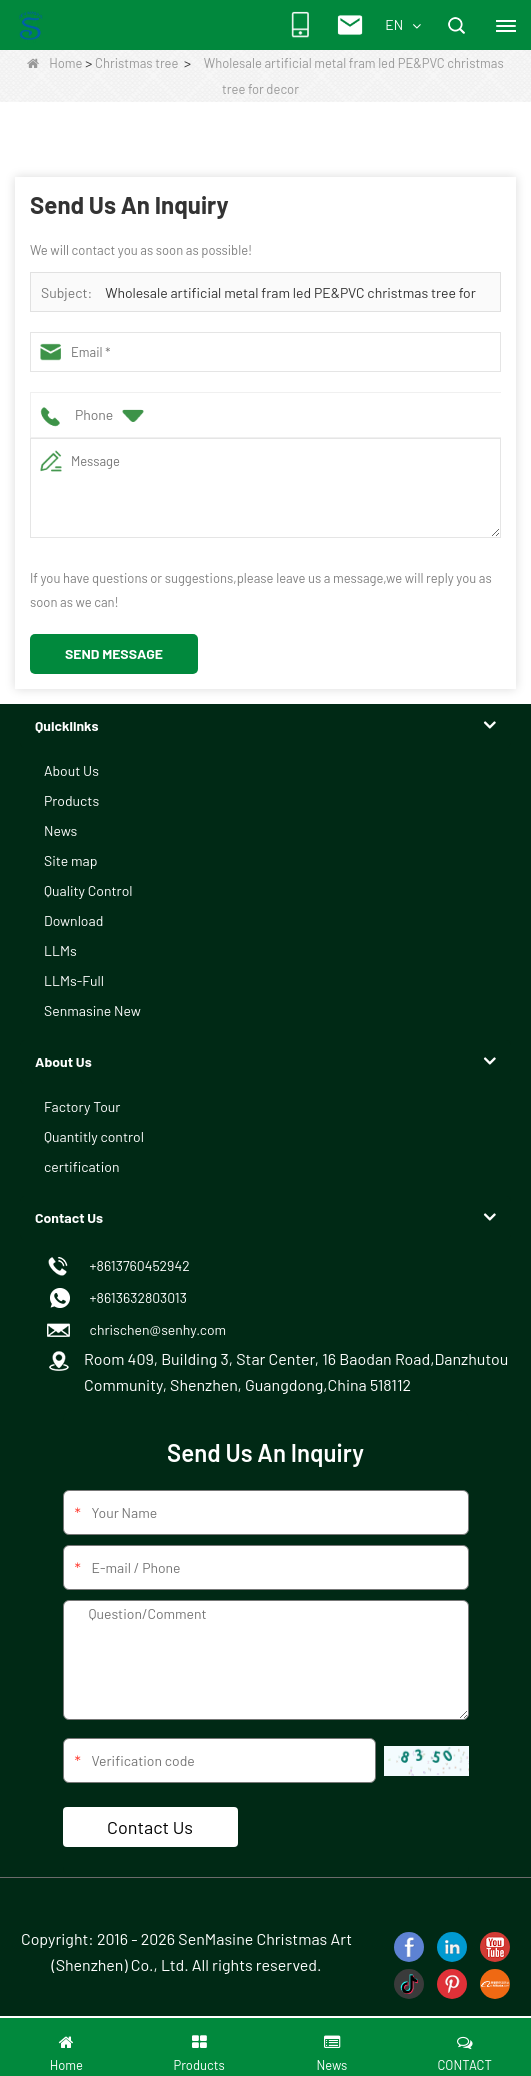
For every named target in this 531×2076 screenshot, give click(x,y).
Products (71, 800)
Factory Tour (82, 1106)
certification (81, 1166)
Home (54, 63)
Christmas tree (136, 63)
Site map (70, 860)
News (60, 830)
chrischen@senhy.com (155, 1329)
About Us (71, 770)
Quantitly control (94, 1136)
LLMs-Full (74, 980)
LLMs (60, 950)
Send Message (114, 653)
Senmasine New (92, 1010)
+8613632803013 (135, 1297)
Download (73, 920)
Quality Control (88, 890)
